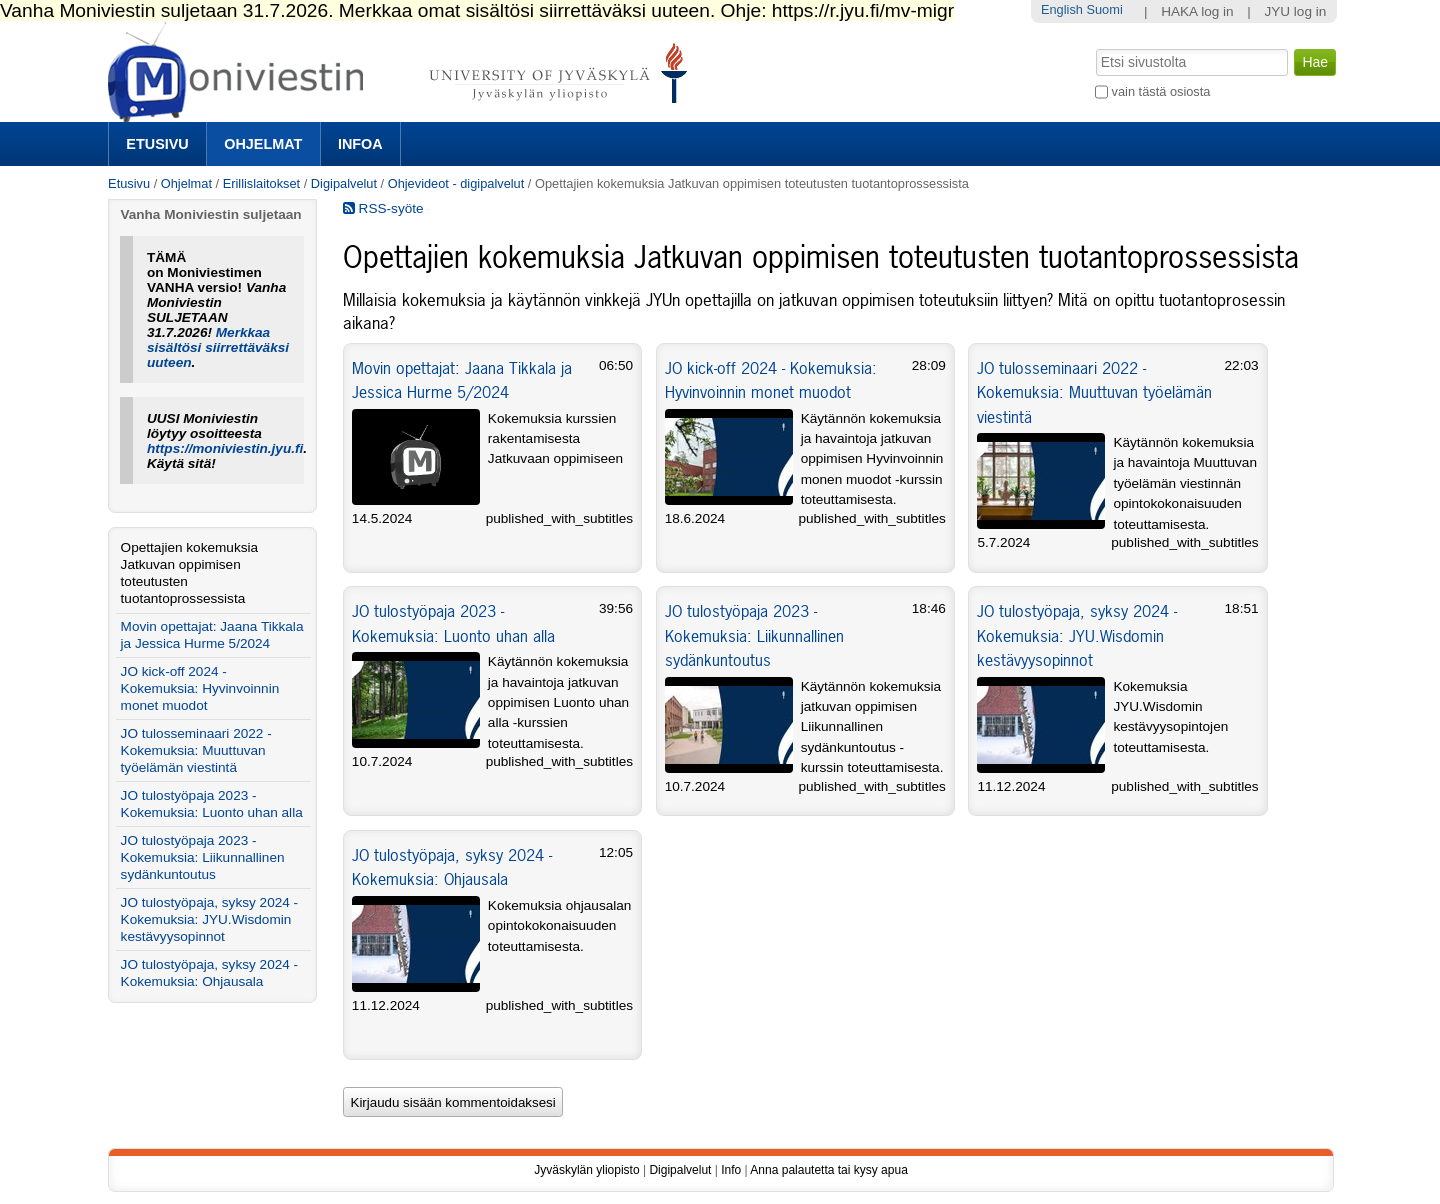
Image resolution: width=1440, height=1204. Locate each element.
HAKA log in (1197, 11)
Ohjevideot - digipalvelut (456, 183)
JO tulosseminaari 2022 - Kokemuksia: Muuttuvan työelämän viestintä (1094, 392)
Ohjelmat (263, 144)
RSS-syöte (383, 208)
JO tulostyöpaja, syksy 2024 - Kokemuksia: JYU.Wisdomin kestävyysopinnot (1077, 635)
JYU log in (1295, 11)
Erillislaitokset (262, 183)
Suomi (1104, 9)
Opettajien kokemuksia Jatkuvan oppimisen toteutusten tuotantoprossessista (190, 573)
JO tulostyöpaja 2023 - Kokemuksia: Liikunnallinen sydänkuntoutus (754, 635)
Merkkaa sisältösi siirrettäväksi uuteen (218, 347)
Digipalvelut (344, 183)
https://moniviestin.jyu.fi (225, 448)
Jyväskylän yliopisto (586, 1170)
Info (731, 1170)
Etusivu (157, 144)
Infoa (360, 144)
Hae (1094, 47)
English (1062, 9)
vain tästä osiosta (1161, 91)
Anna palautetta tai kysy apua (828, 1170)
